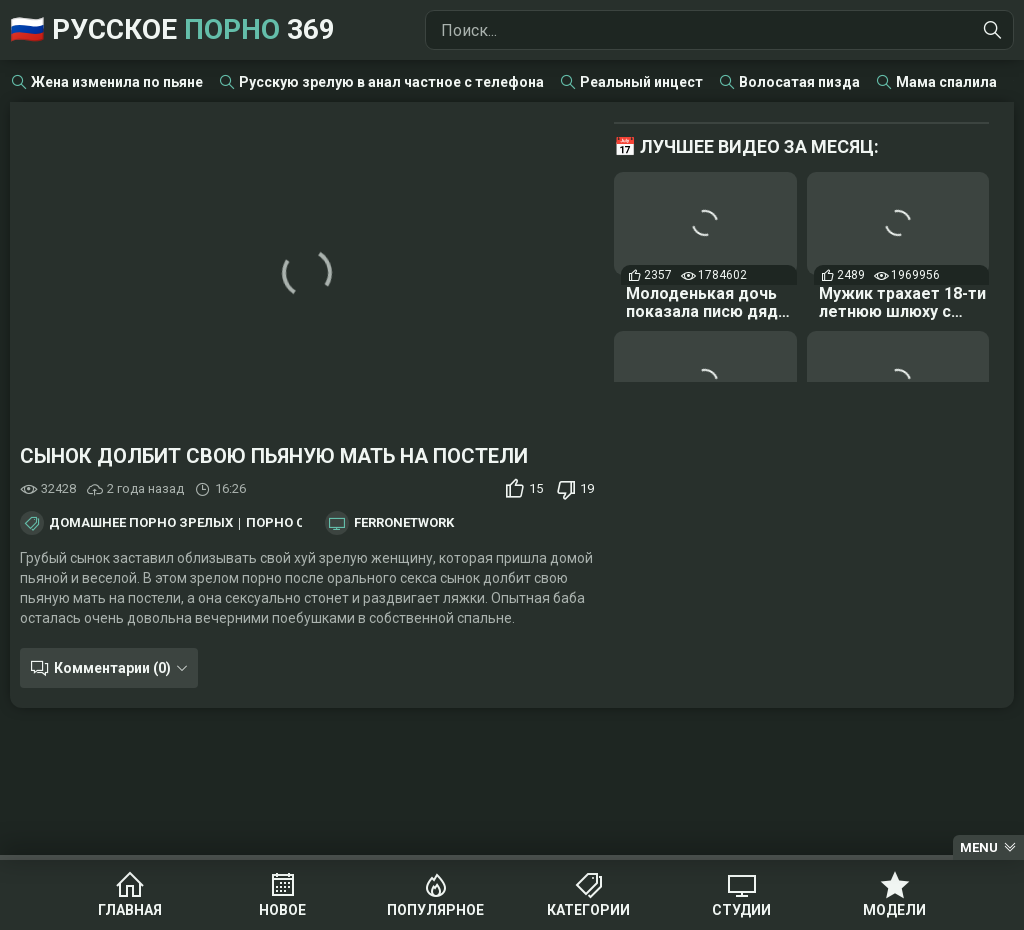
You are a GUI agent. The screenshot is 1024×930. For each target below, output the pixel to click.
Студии (741, 910)
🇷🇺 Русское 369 (172, 29)
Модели (894, 910)
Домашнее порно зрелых (141, 523)
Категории (588, 910)
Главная (130, 910)
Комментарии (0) (112, 668)
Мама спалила (946, 82)
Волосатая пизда (799, 82)
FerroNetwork (404, 523)
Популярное (435, 910)
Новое (282, 910)
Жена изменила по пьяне (117, 82)
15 (536, 488)
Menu (979, 847)
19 (587, 488)
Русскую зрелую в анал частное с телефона (391, 82)
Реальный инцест (641, 82)
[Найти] (993, 30)
